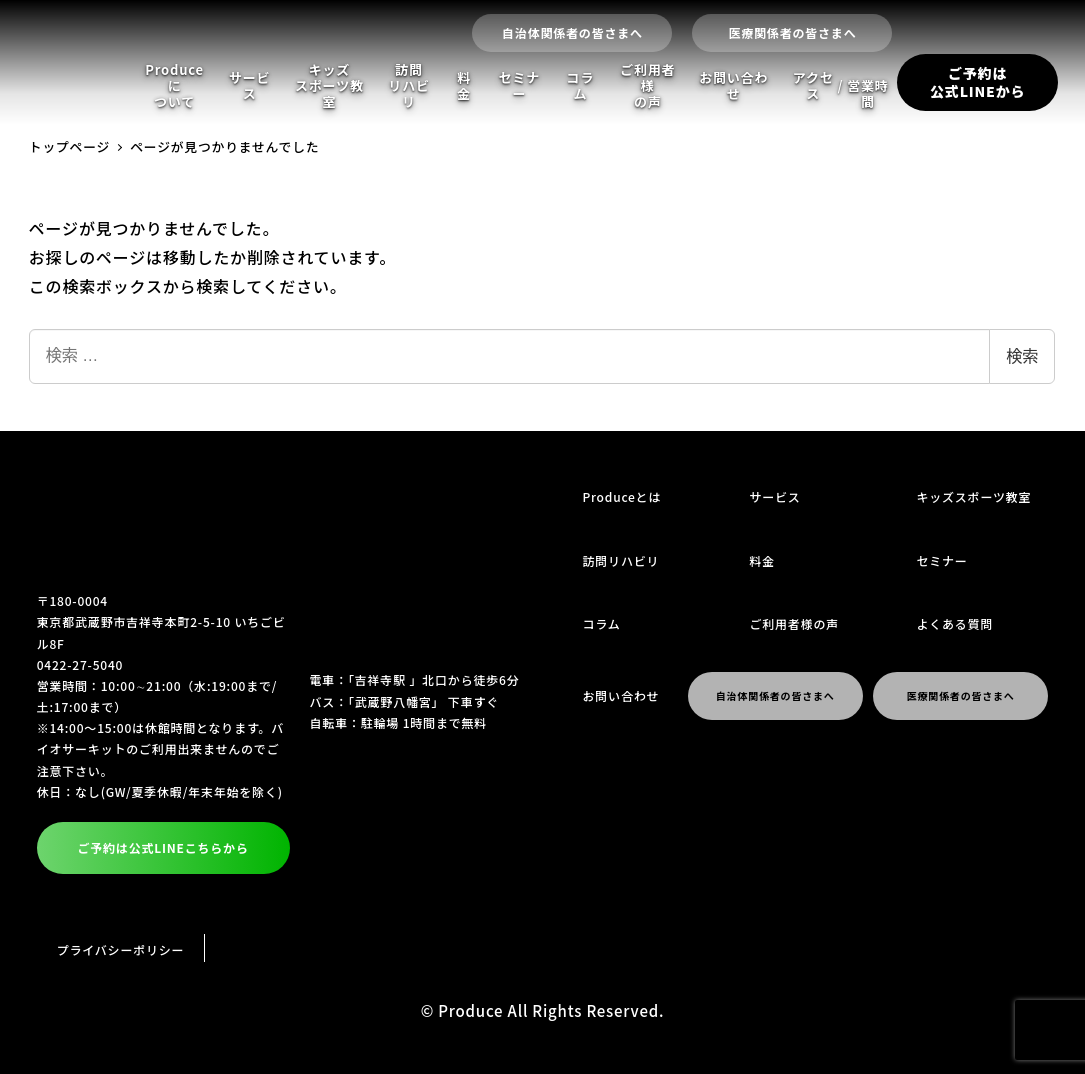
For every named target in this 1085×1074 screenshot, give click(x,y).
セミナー (519, 85)
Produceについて (174, 86)
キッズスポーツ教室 (329, 86)
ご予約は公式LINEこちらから (162, 847)
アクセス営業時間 (841, 89)
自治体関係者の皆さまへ (572, 32)
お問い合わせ (733, 85)
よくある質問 (954, 623)
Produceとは (622, 496)
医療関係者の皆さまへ (792, 32)
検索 (1022, 356)
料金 (464, 85)
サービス (249, 85)
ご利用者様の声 (647, 86)
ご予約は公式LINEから (977, 82)
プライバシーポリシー (121, 949)
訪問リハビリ (408, 86)
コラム (581, 85)
